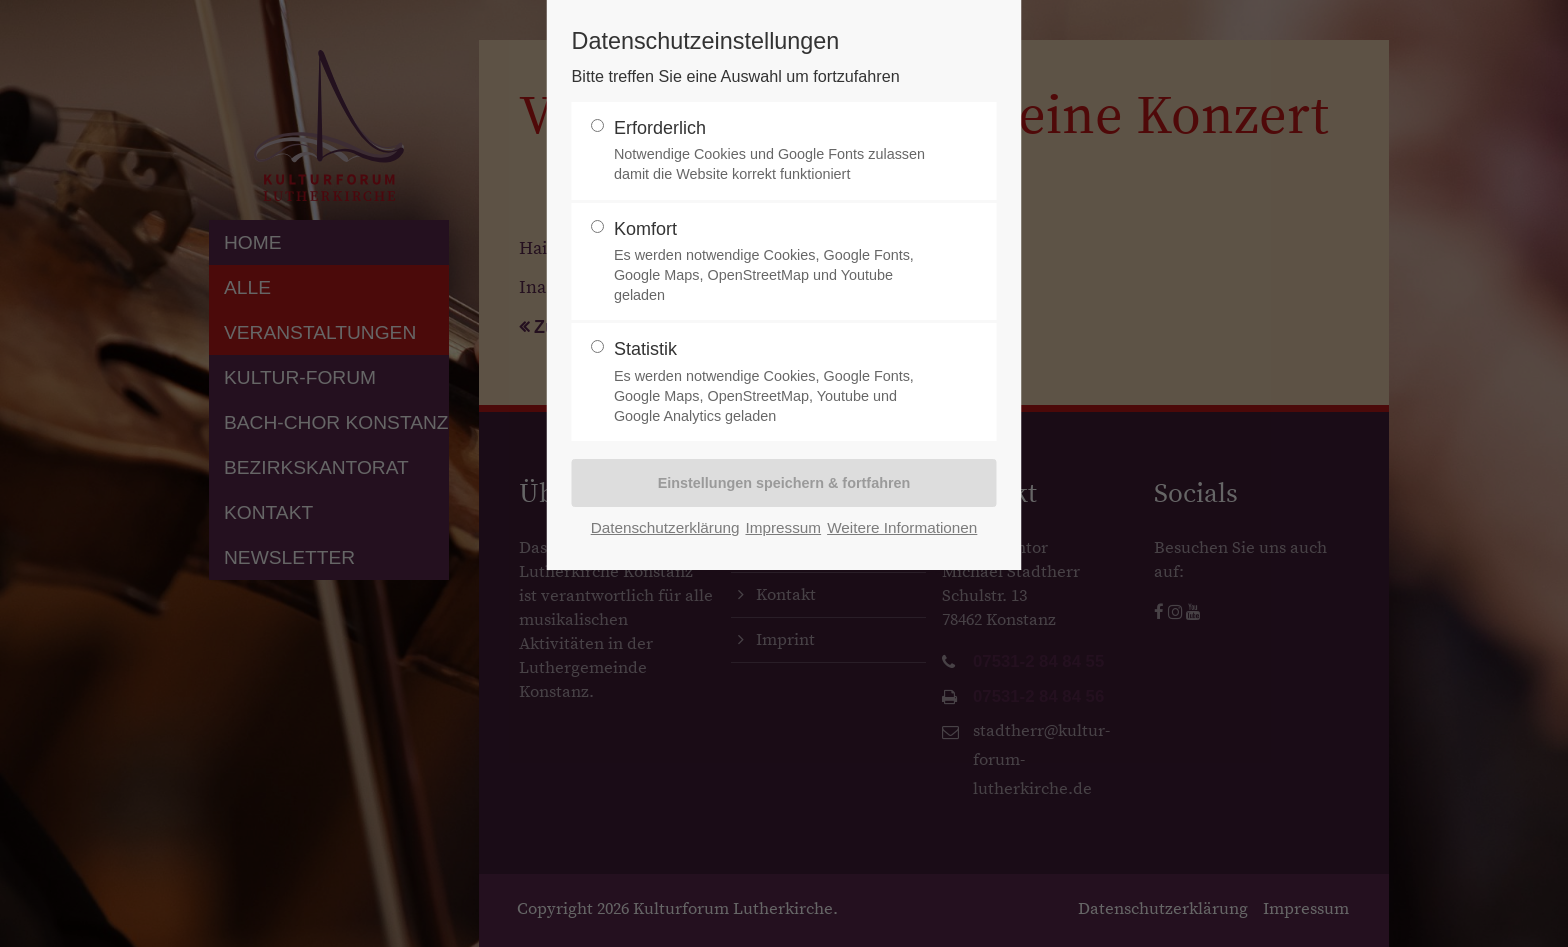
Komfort (776, 262)
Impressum (783, 527)
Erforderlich (776, 151)
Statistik (776, 382)
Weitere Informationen (902, 527)
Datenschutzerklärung (665, 527)
